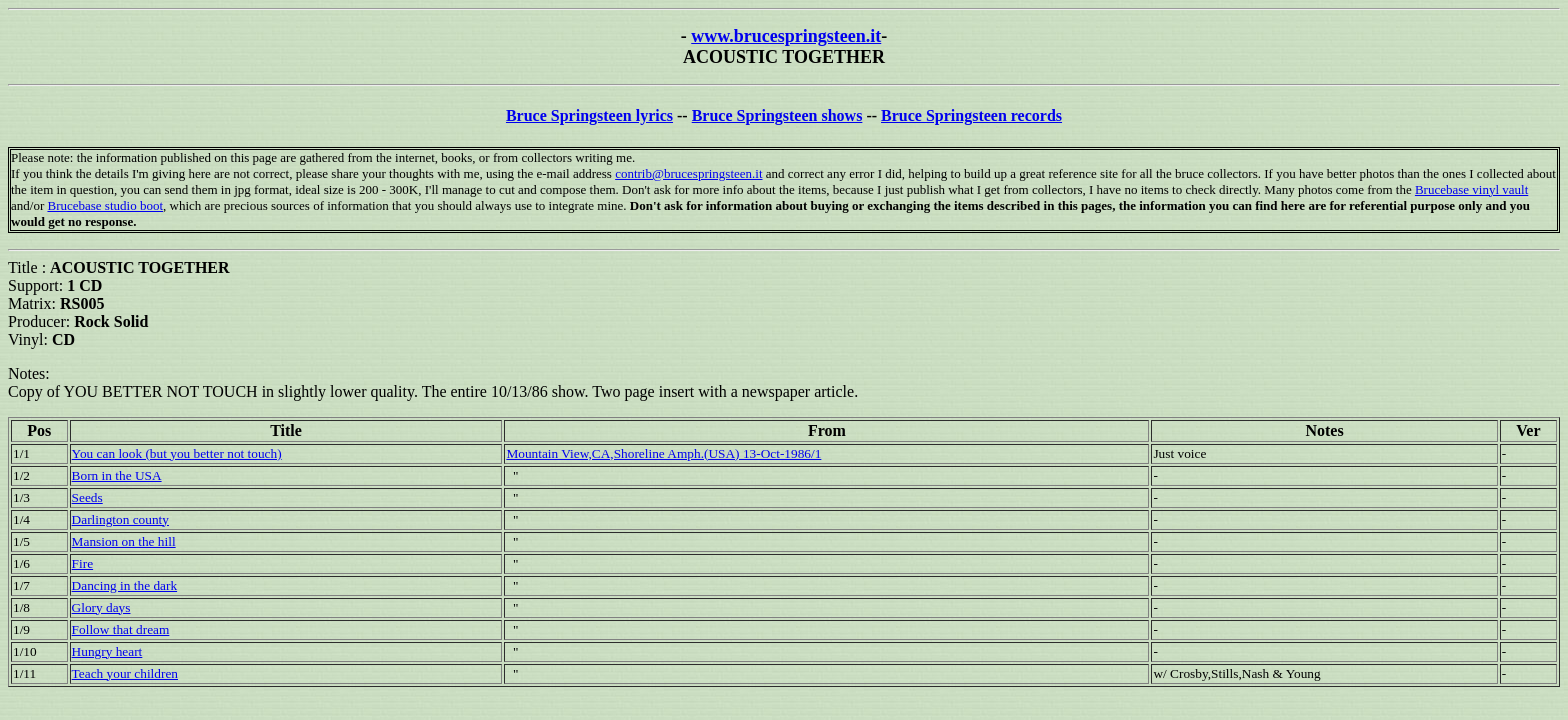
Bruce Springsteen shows (777, 115)
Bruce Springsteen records (971, 115)
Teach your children (125, 673)
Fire (82, 563)
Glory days (101, 607)
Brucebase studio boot (105, 205)
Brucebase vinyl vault (1471, 189)
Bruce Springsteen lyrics (589, 115)
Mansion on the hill (124, 541)
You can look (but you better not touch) (177, 453)
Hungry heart (107, 651)
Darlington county (120, 519)
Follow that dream (121, 629)
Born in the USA (117, 475)
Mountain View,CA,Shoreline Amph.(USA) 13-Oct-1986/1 (663, 453)
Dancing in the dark (124, 585)
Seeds (87, 497)
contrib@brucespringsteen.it (688, 173)
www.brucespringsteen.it (786, 36)
